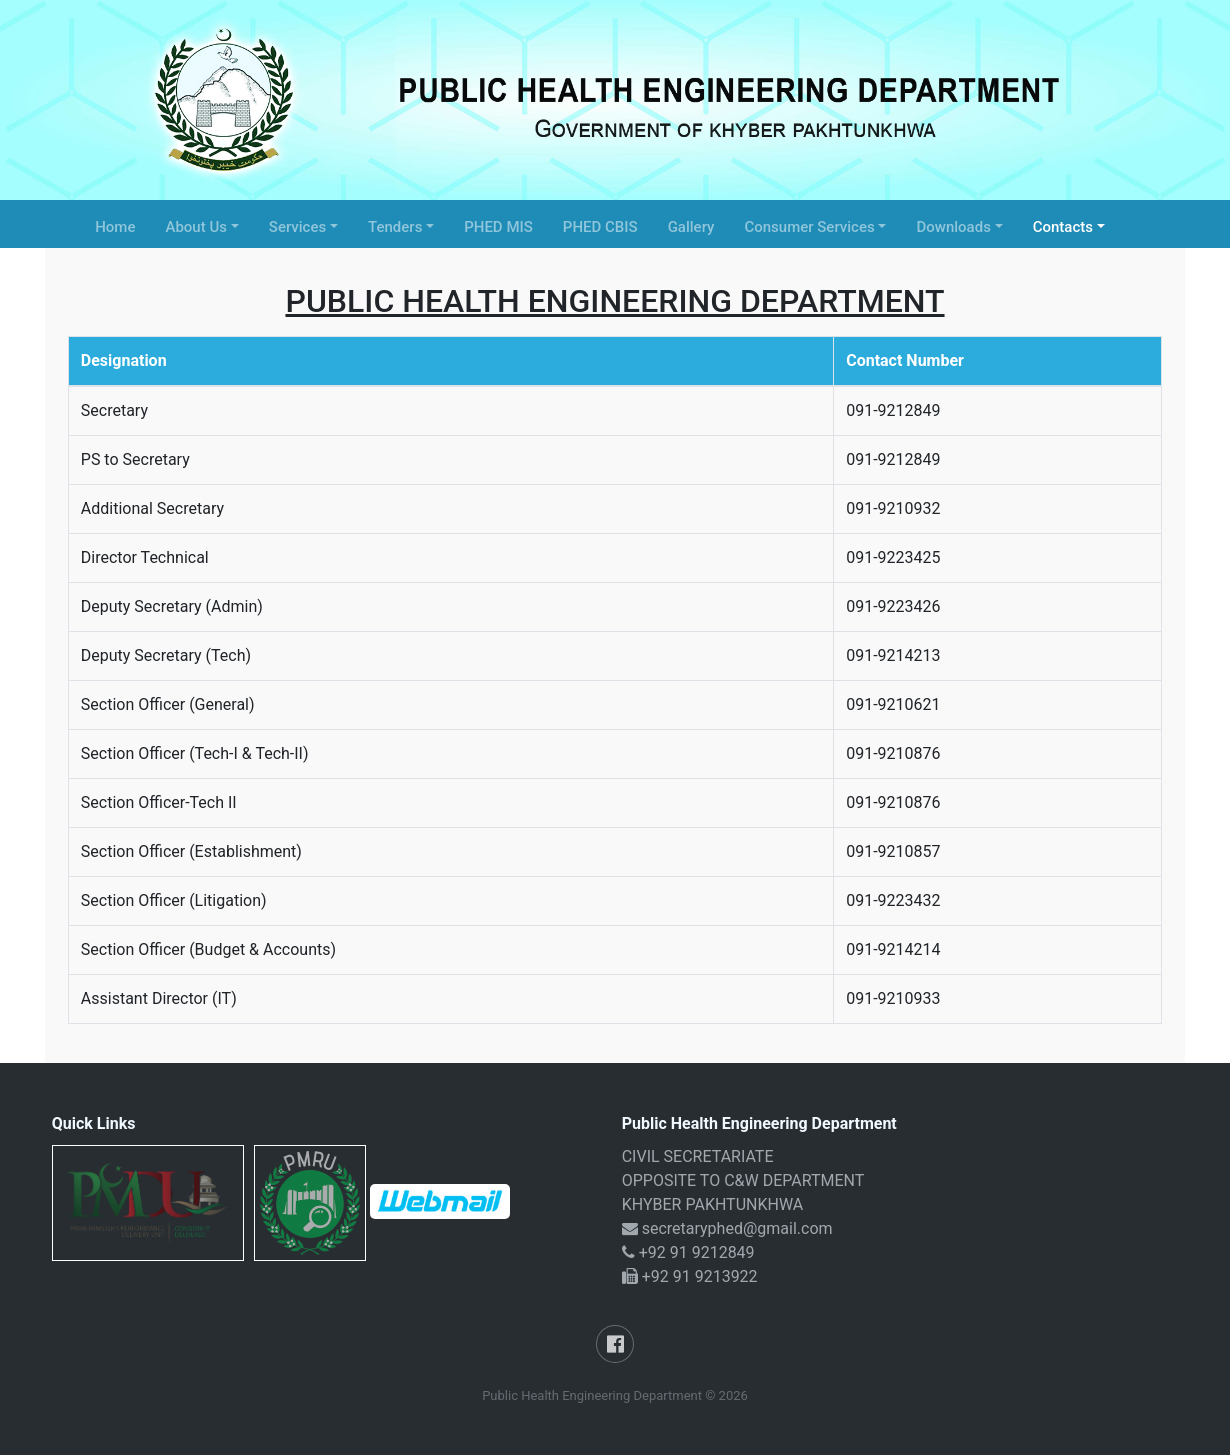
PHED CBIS (600, 227)
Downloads (953, 227)
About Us (196, 227)
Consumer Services (809, 227)
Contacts (1063, 227)
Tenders (395, 227)
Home (115, 227)
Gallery (691, 227)
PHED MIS (498, 227)
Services (297, 227)
